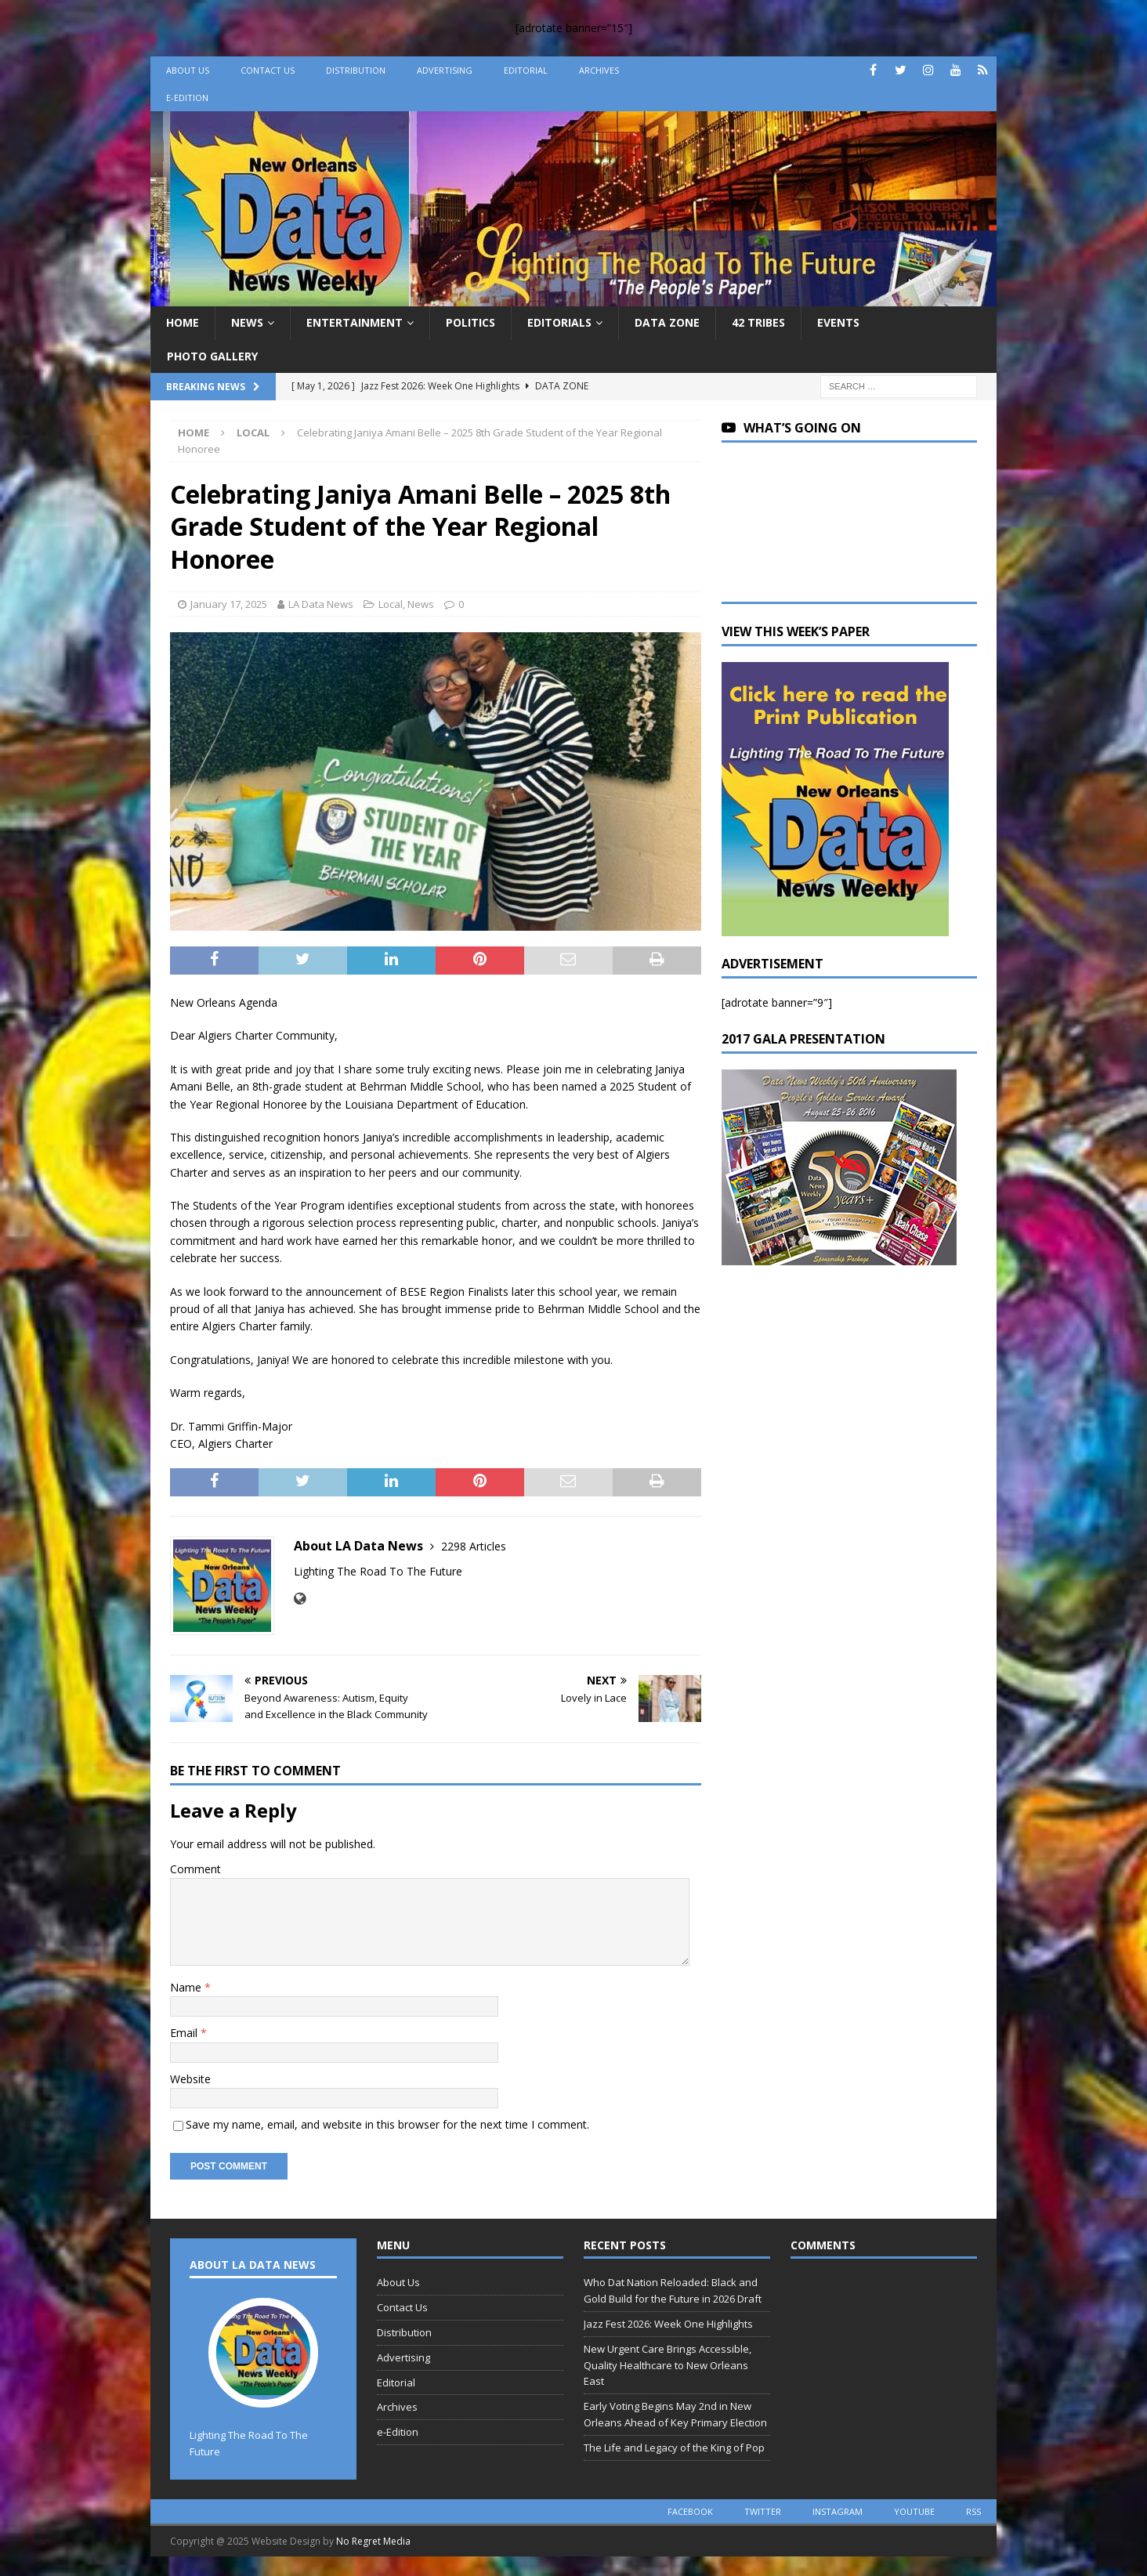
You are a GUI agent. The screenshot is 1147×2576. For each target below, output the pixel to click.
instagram (837, 2511)
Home (182, 322)
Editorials (559, 322)
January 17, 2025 (228, 604)
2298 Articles (473, 1546)
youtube (914, 2511)
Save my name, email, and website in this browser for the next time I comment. (387, 2124)
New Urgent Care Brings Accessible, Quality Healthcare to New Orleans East (667, 2365)
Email (185, 2032)
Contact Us (268, 70)
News (247, 322)
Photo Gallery (212, 356)
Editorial (526, 70)
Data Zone (667, 322)
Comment (195, 1868)
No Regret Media (373, 2541)
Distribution (355, 70)
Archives (599, 70)
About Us (187, 70)
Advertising (444, 70)
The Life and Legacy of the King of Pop (674, 2447)
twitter (762, 2511)
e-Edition (187, 97)
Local (390, 604)
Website (190, 2078)
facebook (690, 2511)
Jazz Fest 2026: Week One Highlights (668, 2324)
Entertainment (354, 322)
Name (187, 1987)
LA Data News (320, 604)
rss (973, 2511)
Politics (470, 322)
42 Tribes (758, 322)
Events (838, 322)
